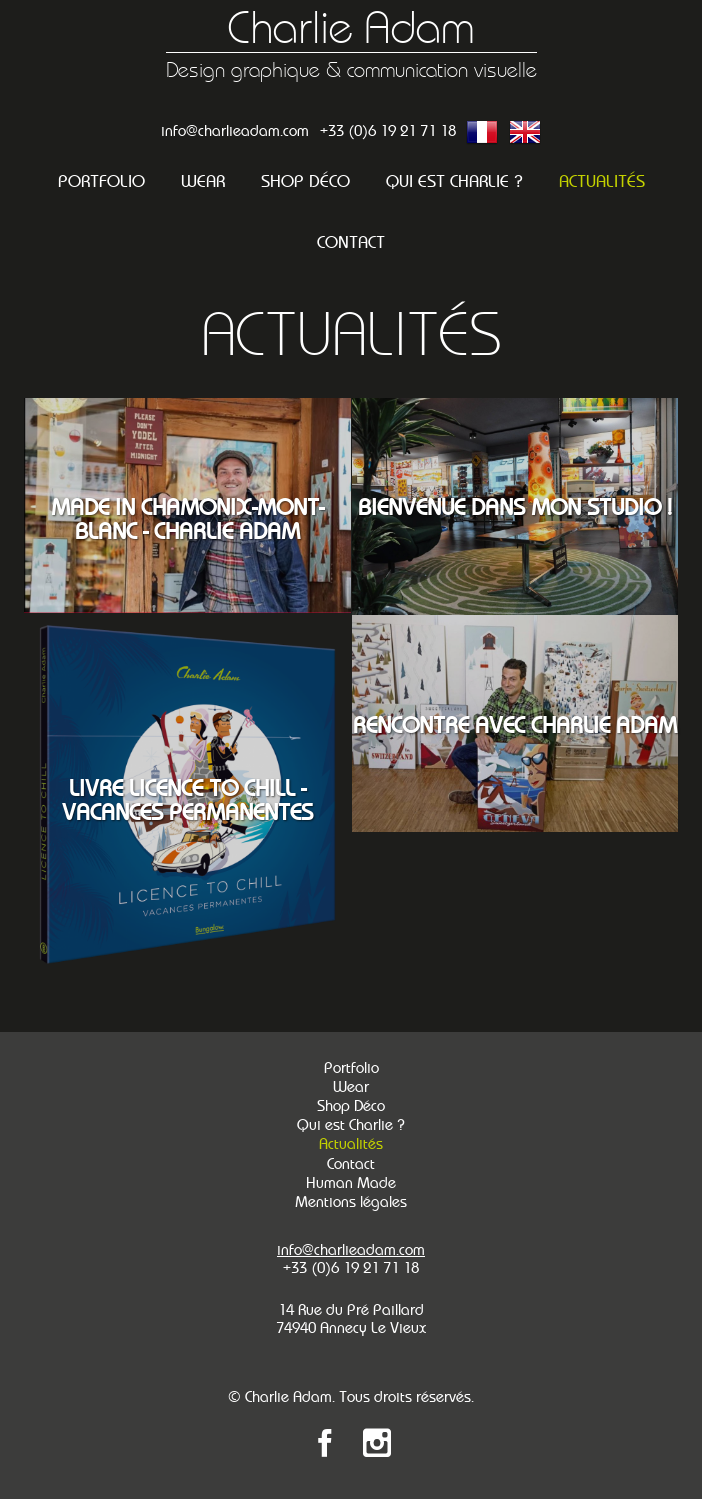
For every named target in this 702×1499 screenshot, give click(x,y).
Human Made (351, 1183)
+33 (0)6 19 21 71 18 (388, 130)
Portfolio (101, 181)
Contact (351, 242)
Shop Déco (305, 181)
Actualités (602, 181)
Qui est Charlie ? (454, 181)
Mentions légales (351, 1202)
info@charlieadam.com (235, 130)
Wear (203, 181)
